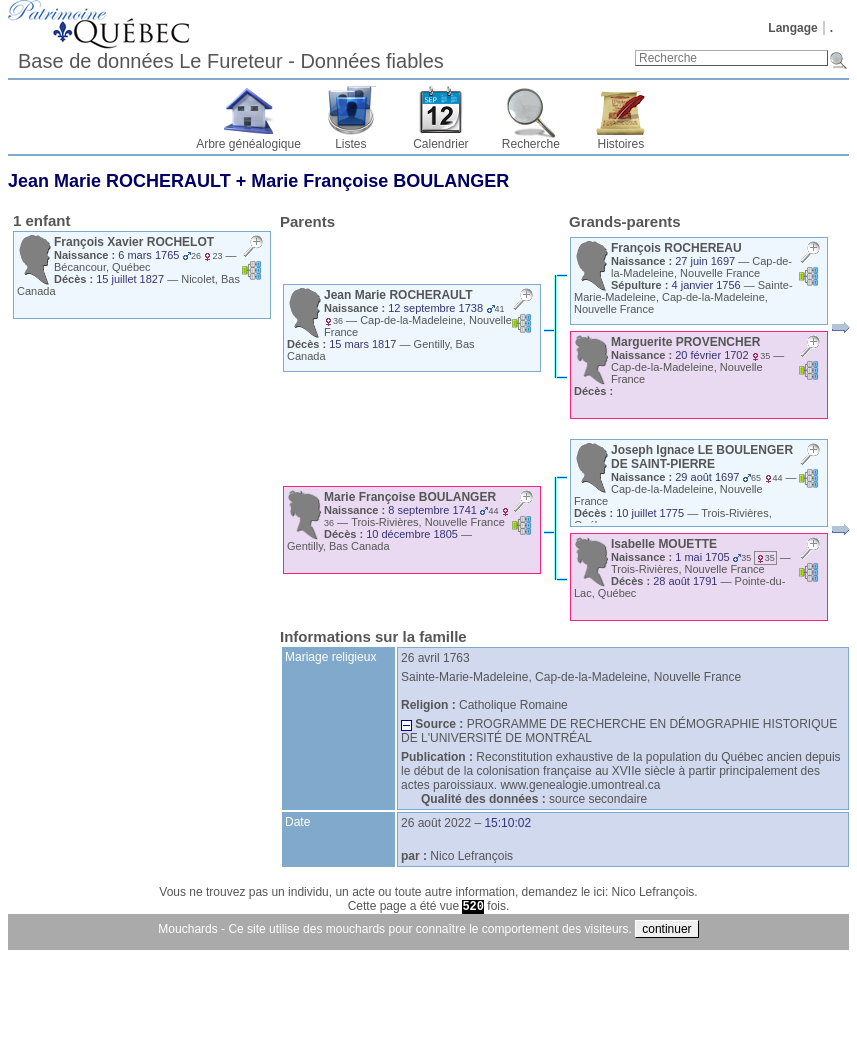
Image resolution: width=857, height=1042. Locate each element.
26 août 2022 (436, 823)
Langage (792, 28)
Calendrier (440, 144)
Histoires (621, 144)
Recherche (531, 144)
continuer (666, 929)
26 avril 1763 (435, 658)
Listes (350, 144)
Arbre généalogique (248, 144)
